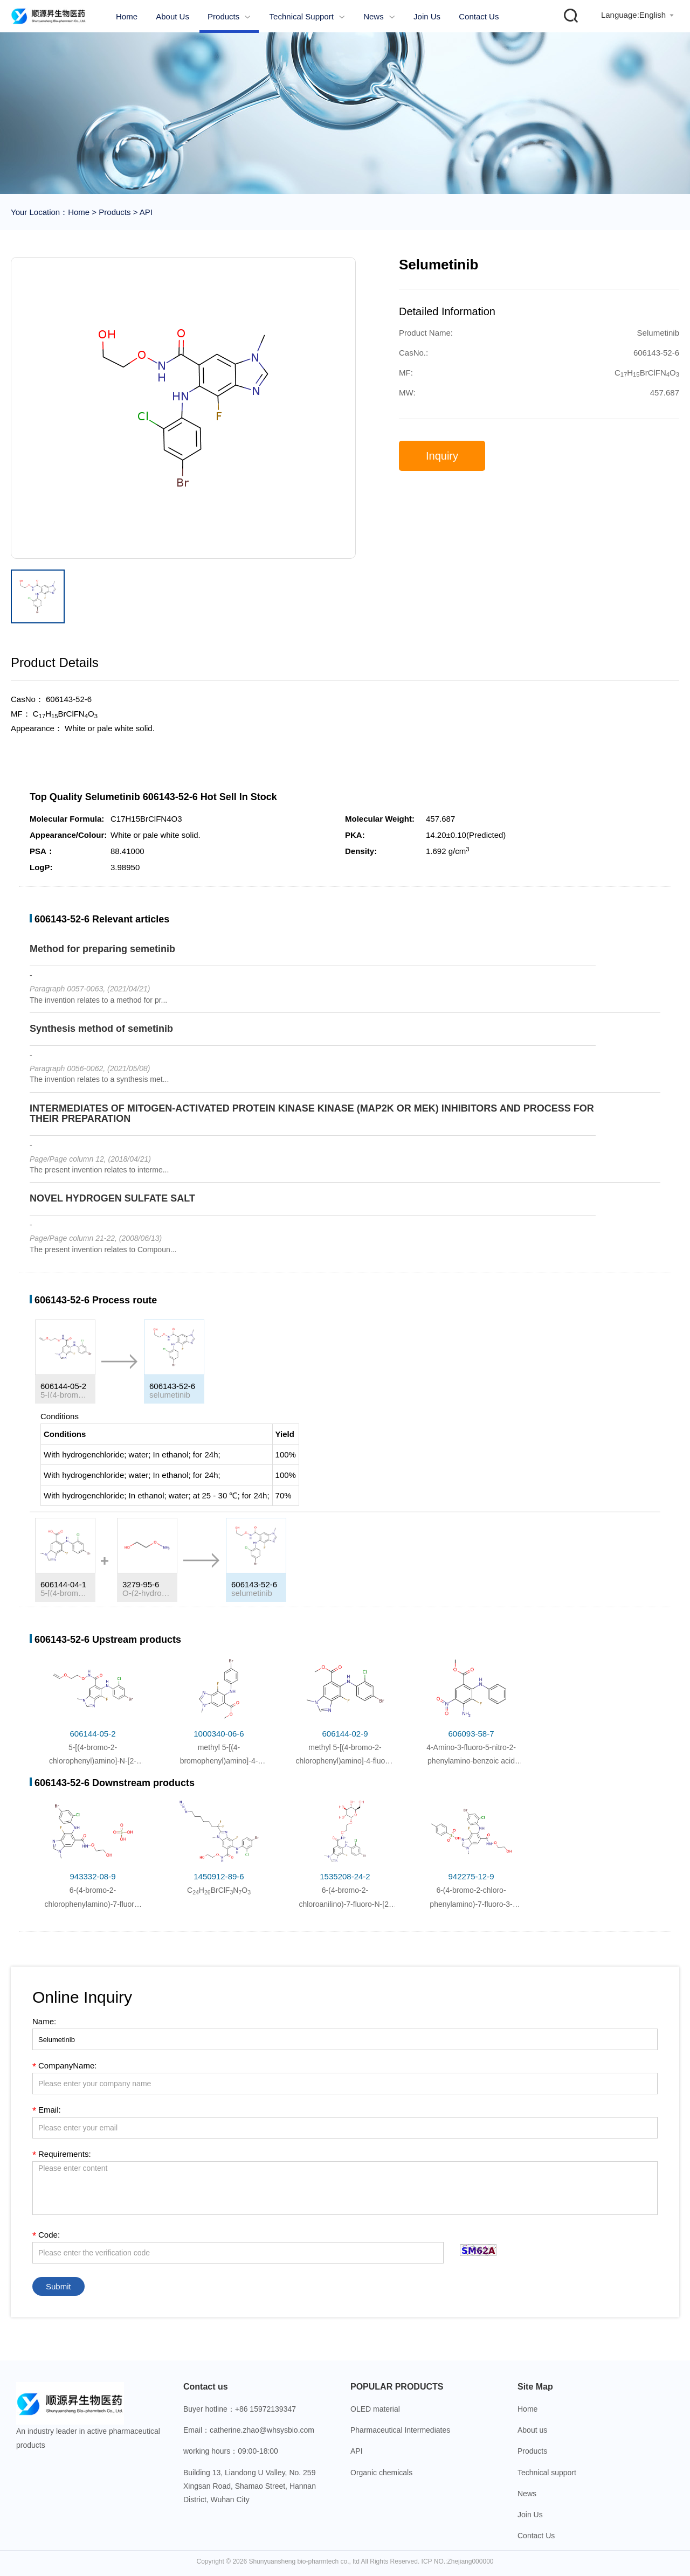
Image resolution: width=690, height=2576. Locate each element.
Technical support (307, 16)
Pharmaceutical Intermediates (400, 2430)
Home (126, 16)
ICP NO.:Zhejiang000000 (458, 2561)
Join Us (426, 16)
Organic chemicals (381, 2472)
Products (229, 16)
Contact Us (479, 16)
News (379, 16)
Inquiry (442, 456)
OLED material (375, 2409)
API (145, 212)
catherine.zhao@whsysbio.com (262, 2430)
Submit (58, 2286)
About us (172, 16)
